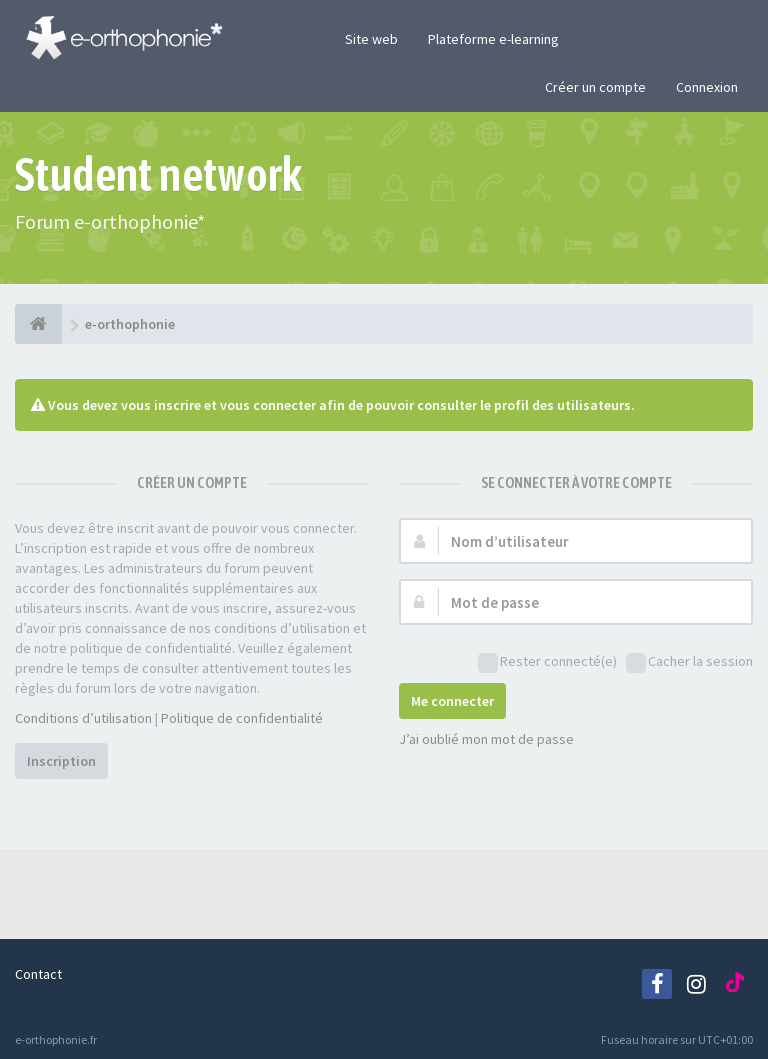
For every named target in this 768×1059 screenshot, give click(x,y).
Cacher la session (689, 662)
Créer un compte (595, 87)
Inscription (61, 761)
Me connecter (452, 701)
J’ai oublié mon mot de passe (486, 739)
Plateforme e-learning (493, 39)
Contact (38, 974)
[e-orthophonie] (38, 324)
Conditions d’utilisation (83, 718)
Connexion (707, 87)
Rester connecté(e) (547, 662)
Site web (371, 39)
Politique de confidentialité (242, 718)
